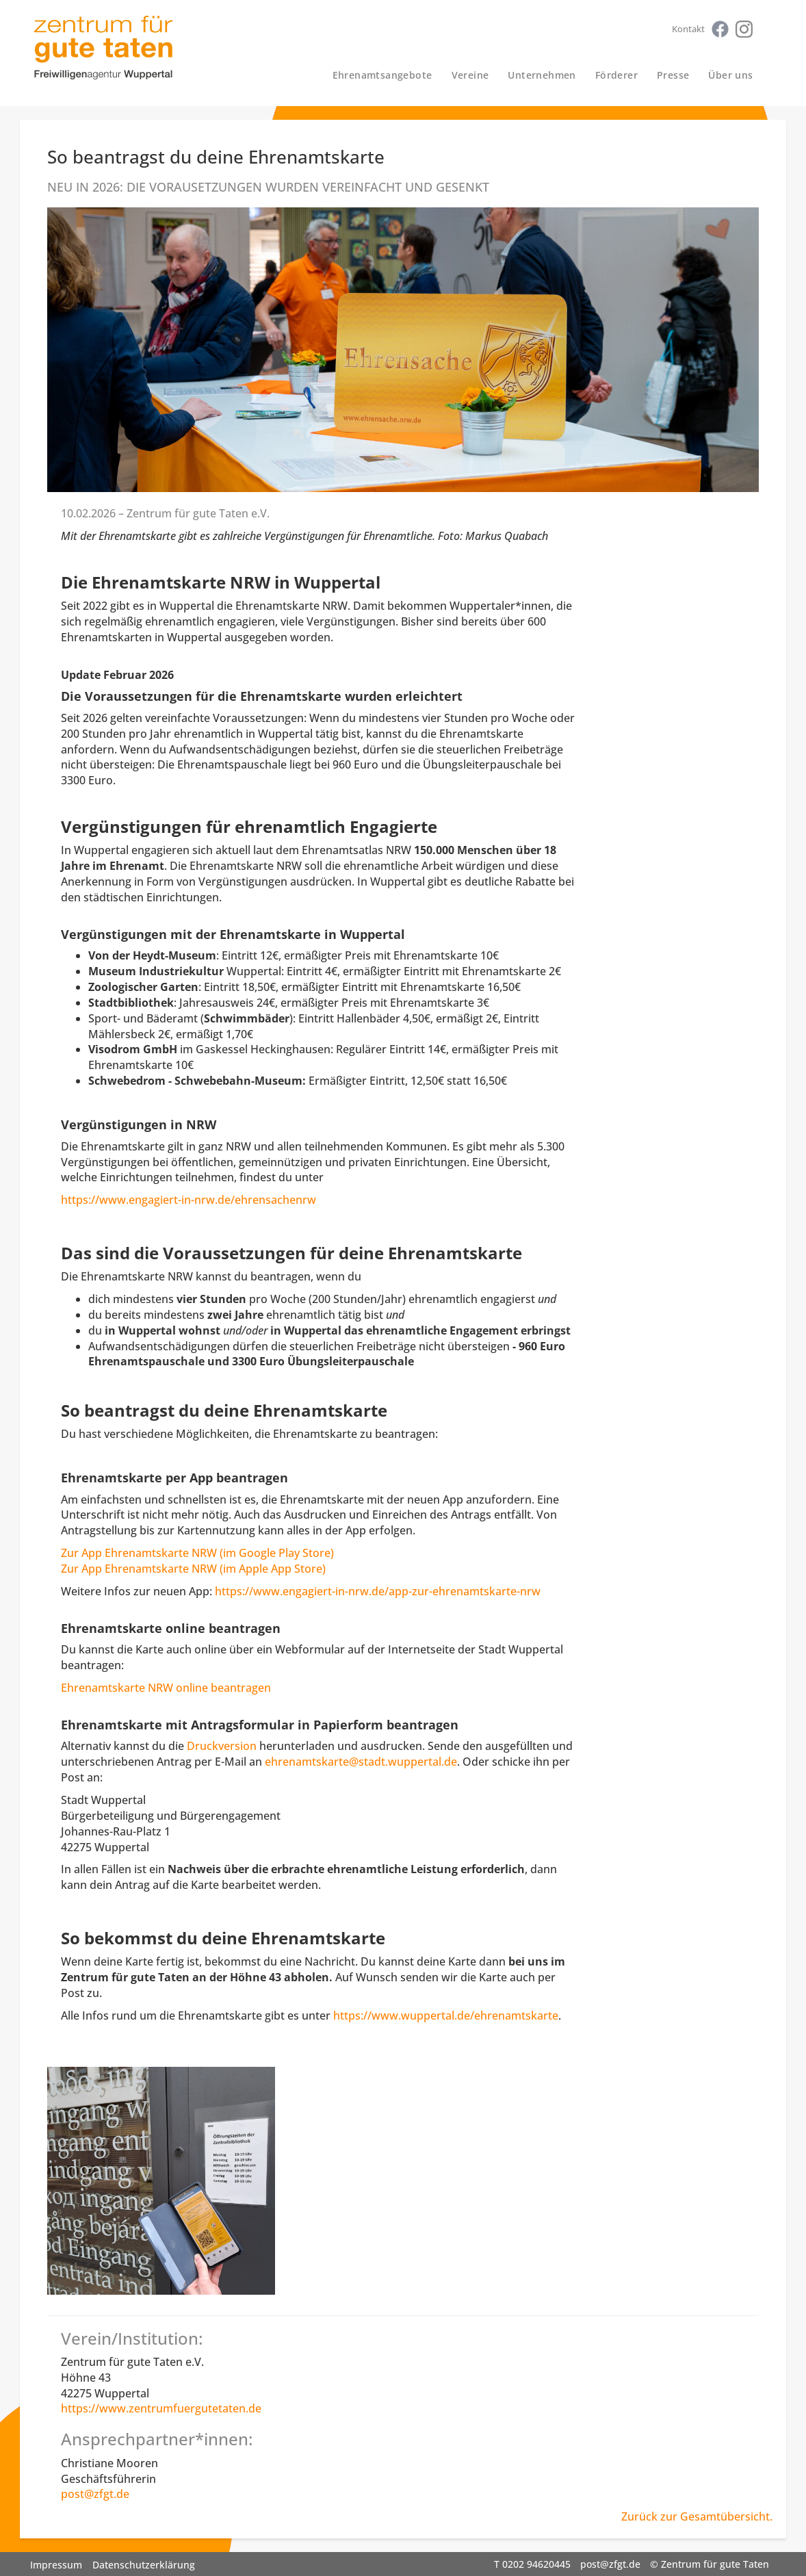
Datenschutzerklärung (143, 2564)
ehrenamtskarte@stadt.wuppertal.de (361, 1761)
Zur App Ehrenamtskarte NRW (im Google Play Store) (197, 1552)
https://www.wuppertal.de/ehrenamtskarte (445, 2015)
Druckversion (222, 1745)
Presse (673, 74)
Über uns (730, 74)
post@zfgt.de (95, 2493)
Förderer (616, 74)
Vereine (470, 74)
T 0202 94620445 (532, 2564)
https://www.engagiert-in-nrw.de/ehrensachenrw (188, 1199)
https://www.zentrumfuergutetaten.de (161, 2408)
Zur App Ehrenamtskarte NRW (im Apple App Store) (193, 1568)
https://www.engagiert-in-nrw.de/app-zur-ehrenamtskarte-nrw (378, 1591)
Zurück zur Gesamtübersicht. (696, 2516)
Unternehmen (541, 74)
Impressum (56, 2564)
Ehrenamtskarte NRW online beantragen (166, 1687)
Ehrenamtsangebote (382, 74)
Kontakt (688, 29)
